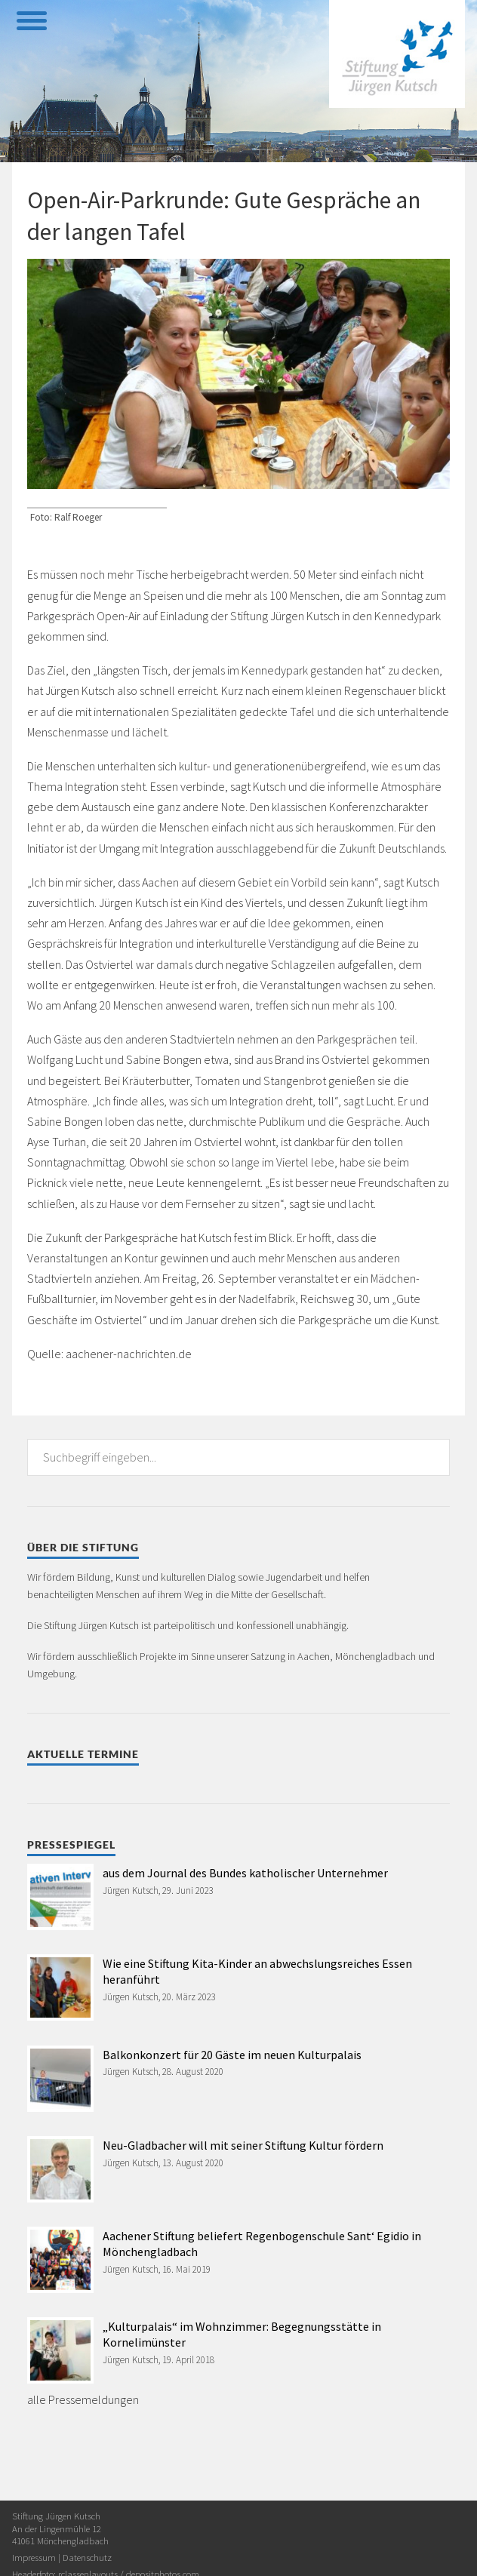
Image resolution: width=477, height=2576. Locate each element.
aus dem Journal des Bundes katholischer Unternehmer (245, 1872)
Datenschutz (87, 2557)
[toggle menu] (31, 19)
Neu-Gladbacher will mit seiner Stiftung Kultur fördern (243, 2145)
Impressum (34, 2557)
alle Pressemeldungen (83, 2399)
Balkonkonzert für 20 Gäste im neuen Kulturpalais (232, 2054)
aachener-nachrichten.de (129, 1353)
